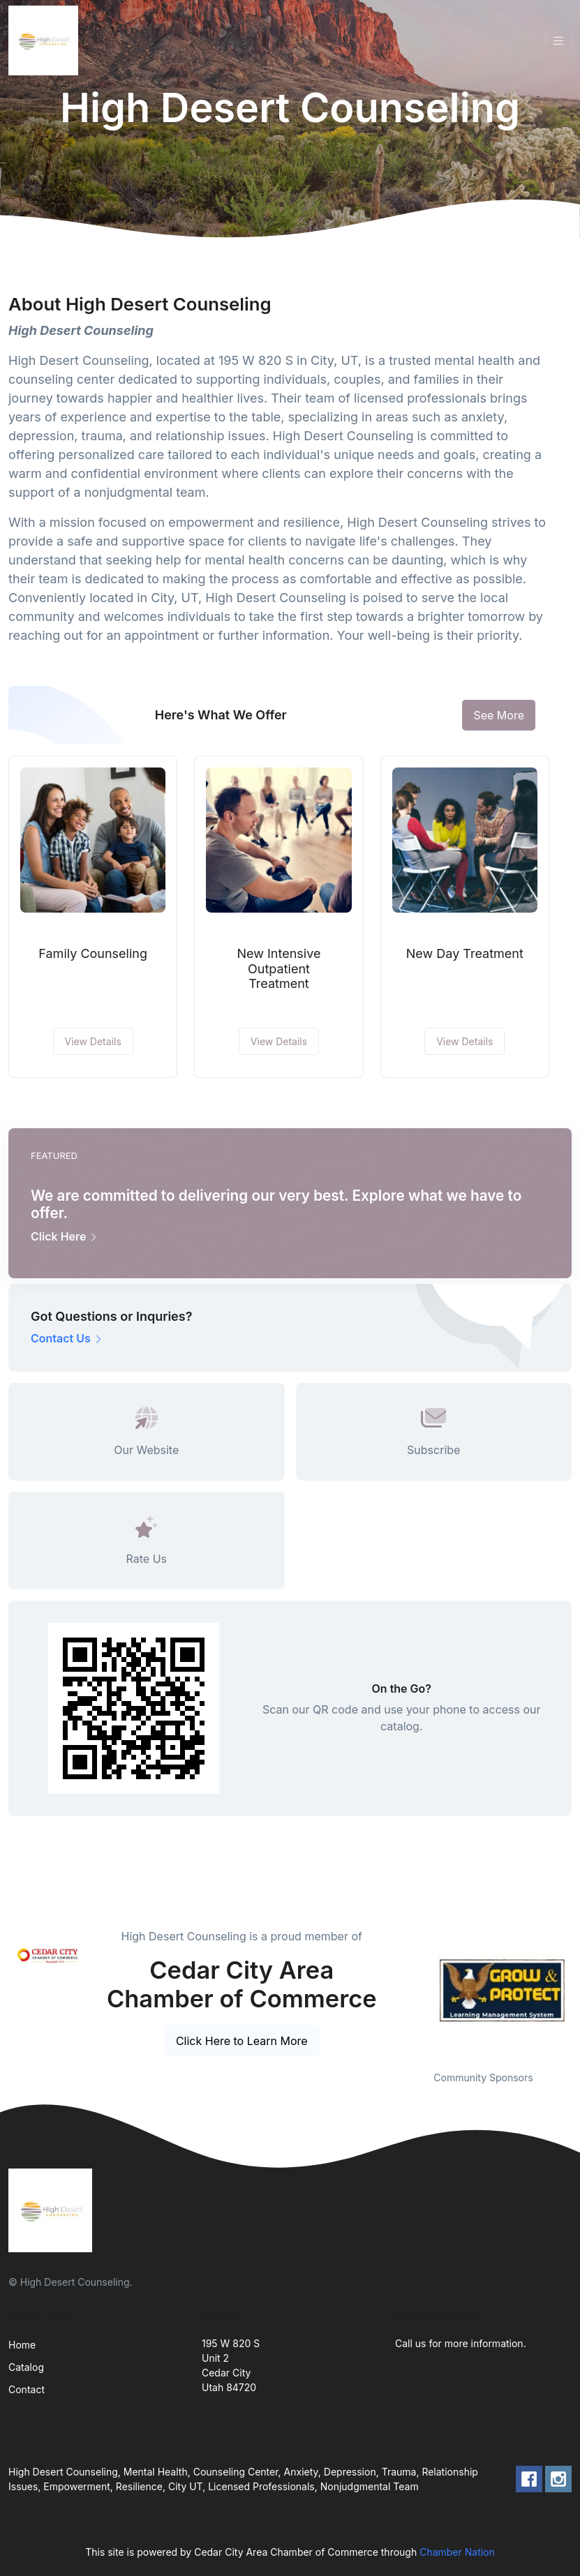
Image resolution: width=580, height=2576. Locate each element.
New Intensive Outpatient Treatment (279, 968)
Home (22, 2345)
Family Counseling (92, 953)
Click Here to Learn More (242, 2041)
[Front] (46, 40)
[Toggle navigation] (558, 40)
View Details (93, 1041)
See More (498, 715)
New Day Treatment (464, 953)
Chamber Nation (457, 2552)
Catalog (26, 2367)
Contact (26, 2389)
